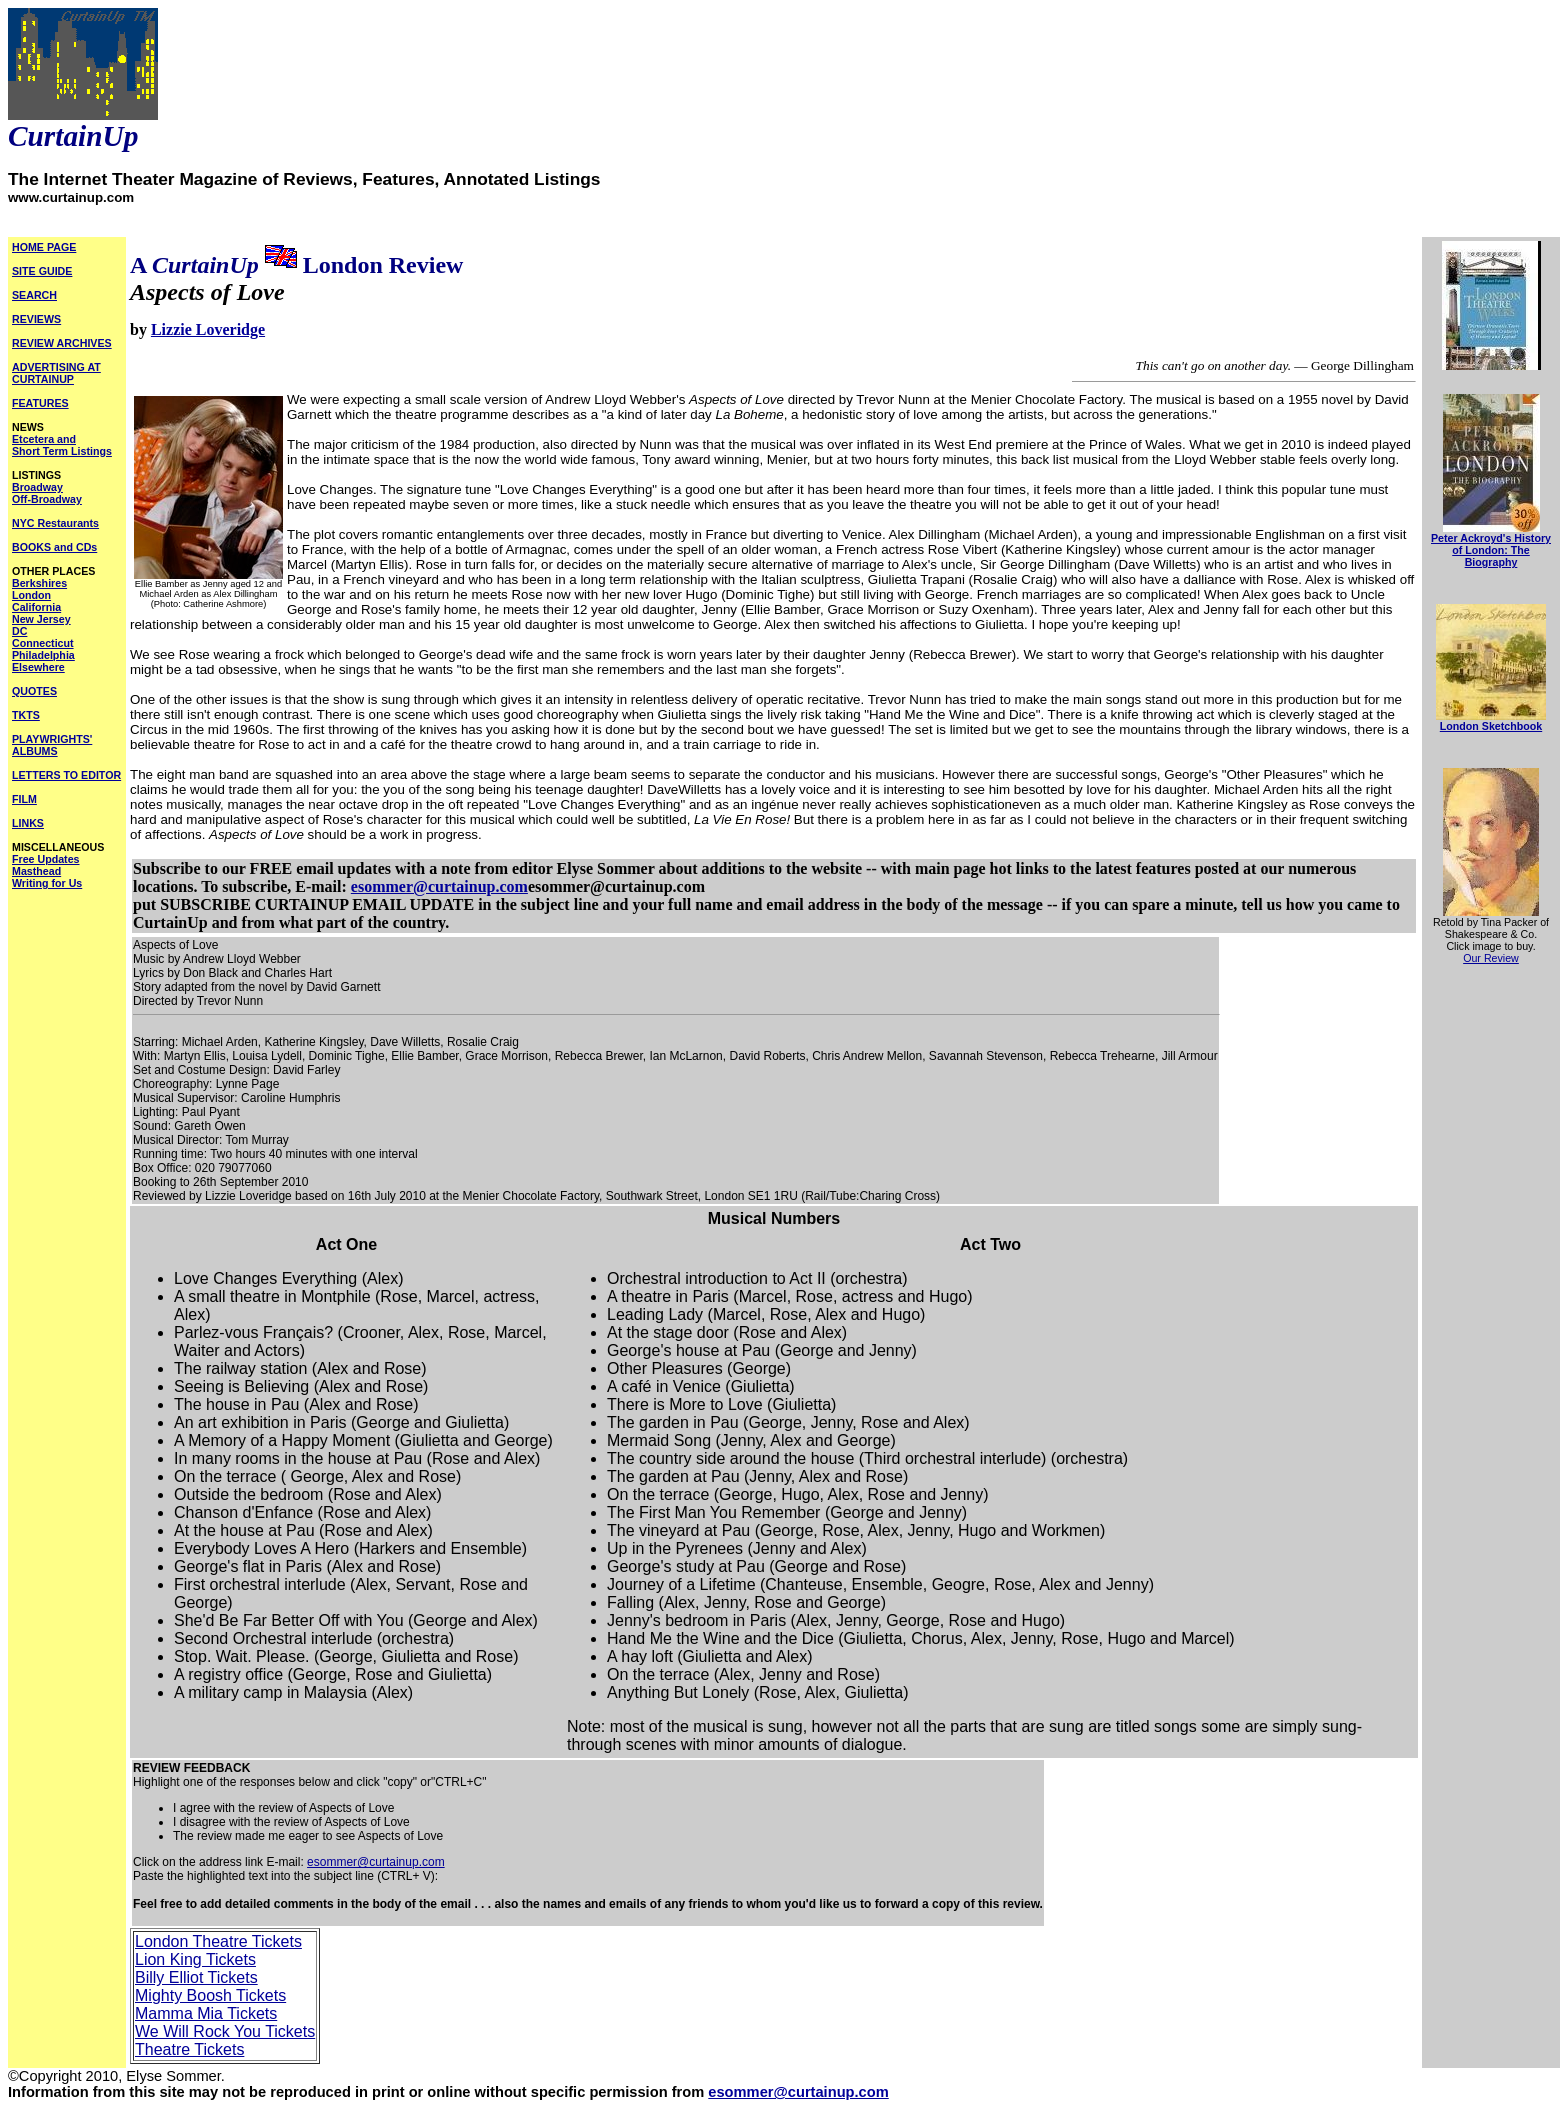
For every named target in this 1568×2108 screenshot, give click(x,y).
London (31, 595)
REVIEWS (36, 319)
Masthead (36, 871)
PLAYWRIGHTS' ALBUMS (52, 745)
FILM (24, 799)
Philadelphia (43, 655)
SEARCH (34, 295)
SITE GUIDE (42, 271)
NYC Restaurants (55, 523)
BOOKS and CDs (54, 547)
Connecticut (43, 643)
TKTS (26, 715)
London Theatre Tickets (218, 1941)
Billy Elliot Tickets (196, 1977)
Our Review (1491, 958)
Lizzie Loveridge (208, 329)
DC (19, 631)
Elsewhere (38, 667)
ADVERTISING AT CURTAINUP (56, 373)
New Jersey (41, 619)
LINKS (28, 823)
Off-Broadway (47, 499)
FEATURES (40, 403)
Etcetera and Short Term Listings (62, 445)
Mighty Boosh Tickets (210, 1995)
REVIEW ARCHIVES (62, 343)
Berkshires (39, 583)
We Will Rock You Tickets (225, 2031)
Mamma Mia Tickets (206, 2013)
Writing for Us (47, 883)
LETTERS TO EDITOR (66, 775)
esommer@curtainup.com (439, 886)
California (36, 607)
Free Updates (46, 859)
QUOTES (34, 691)
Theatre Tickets (189, 2049)
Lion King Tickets (195, 1959)
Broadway (37, 487)
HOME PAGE (44, 247)
